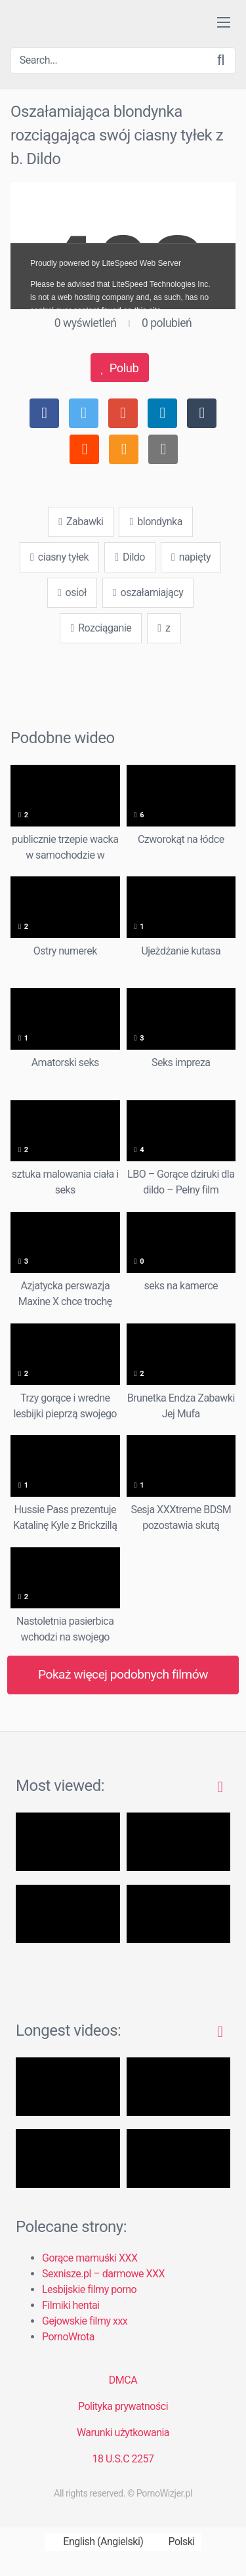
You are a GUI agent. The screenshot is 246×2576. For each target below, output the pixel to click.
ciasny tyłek (59, 557)
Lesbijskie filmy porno (89, 2289)
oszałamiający (148, 592)
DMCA (123, 2380)
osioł (72, 592)
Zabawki (80, 521)
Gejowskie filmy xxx (84, 2321)
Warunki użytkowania (123, 2432)
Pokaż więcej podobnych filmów (123, 1674)
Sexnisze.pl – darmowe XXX (103, 2273)
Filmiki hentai (70, 2305)
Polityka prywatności (123, 2406)
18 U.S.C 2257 (123, 2459)
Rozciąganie (100, 628)
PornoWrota (68, 2336)
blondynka (155, 521)
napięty (191, 557)
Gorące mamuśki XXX (90, 2258)
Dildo (130, 557)
